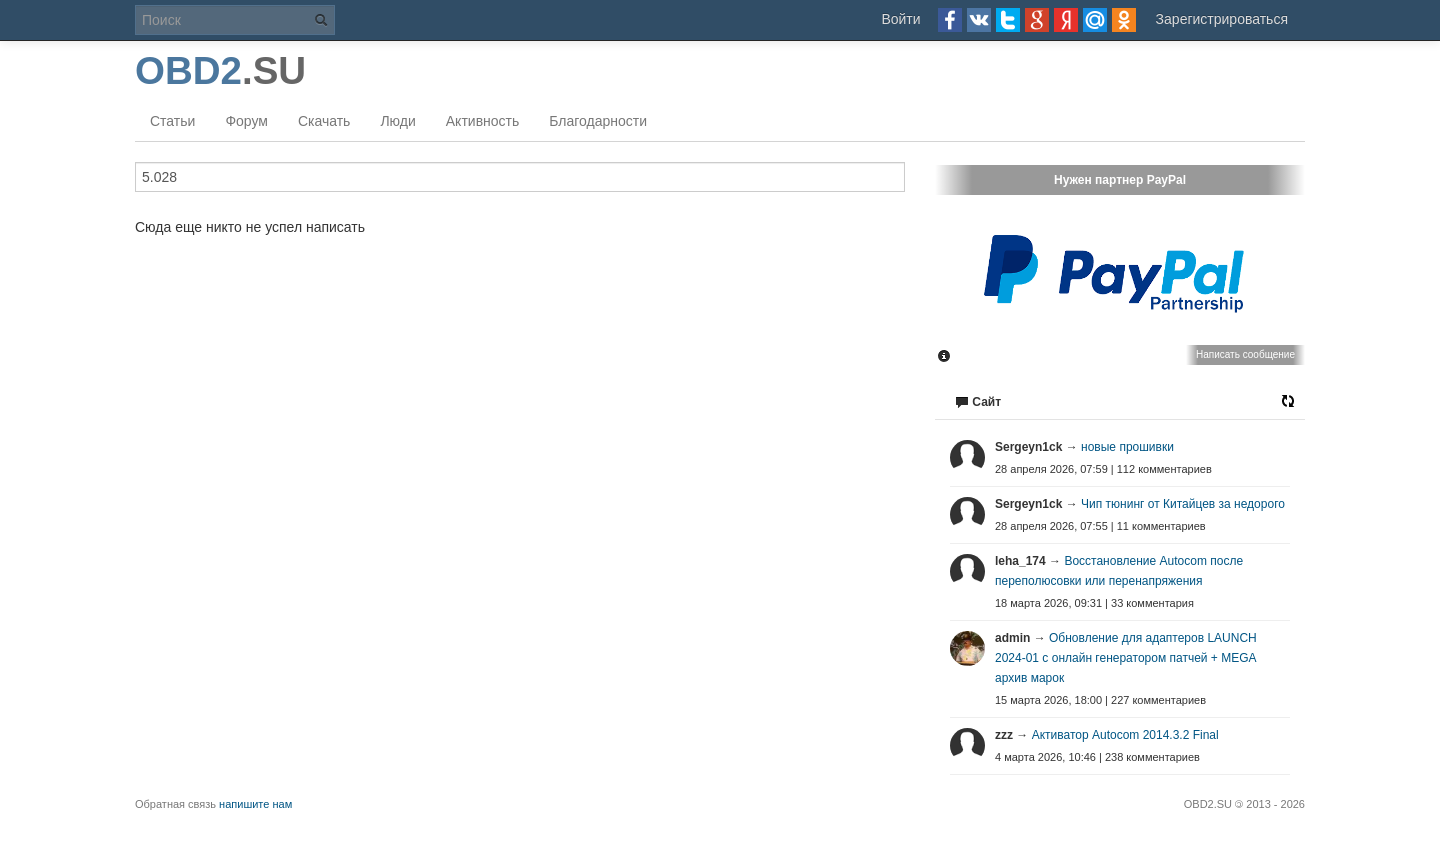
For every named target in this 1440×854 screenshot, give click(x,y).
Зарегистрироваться (1222, 19)
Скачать (324, 121)
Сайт (978, 402)
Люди (397, 121)
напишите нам (255, 804)
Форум (246, 121)
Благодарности (598, 121)
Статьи (172, 121)
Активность (483, 121)
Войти (900, 19)
